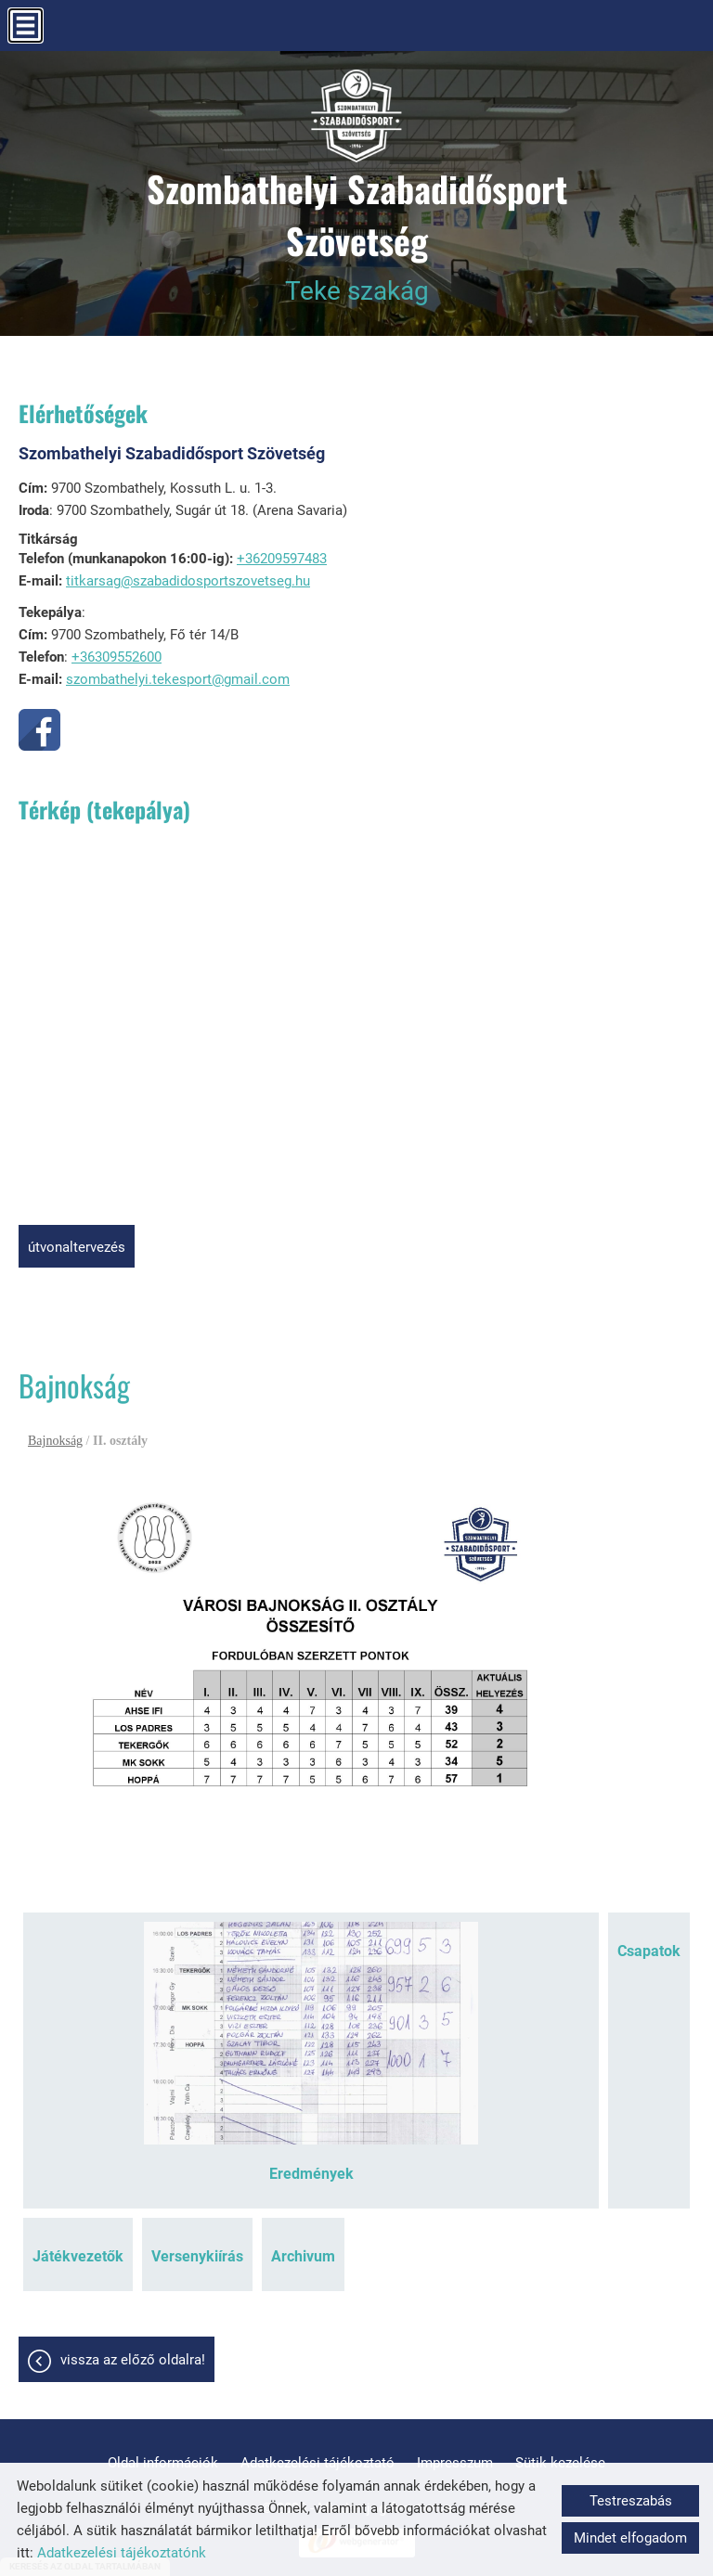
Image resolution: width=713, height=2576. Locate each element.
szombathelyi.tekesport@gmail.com (178, 679)
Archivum (303, 2256)
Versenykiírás (197, 2256)
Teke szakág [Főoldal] (356, 234)
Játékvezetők (77, 2256)
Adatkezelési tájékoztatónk (121, 2552)
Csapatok (649, 1951)
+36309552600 (116, 657)
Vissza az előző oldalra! (132, 2359)
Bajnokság (55, 1441)
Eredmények (311, 2174)
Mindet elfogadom (630, 2538)
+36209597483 (282, 558)
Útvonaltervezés (76, 1247)
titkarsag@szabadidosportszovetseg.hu (188, 581)
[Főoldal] (356, 116)
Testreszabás (631, 2500)
